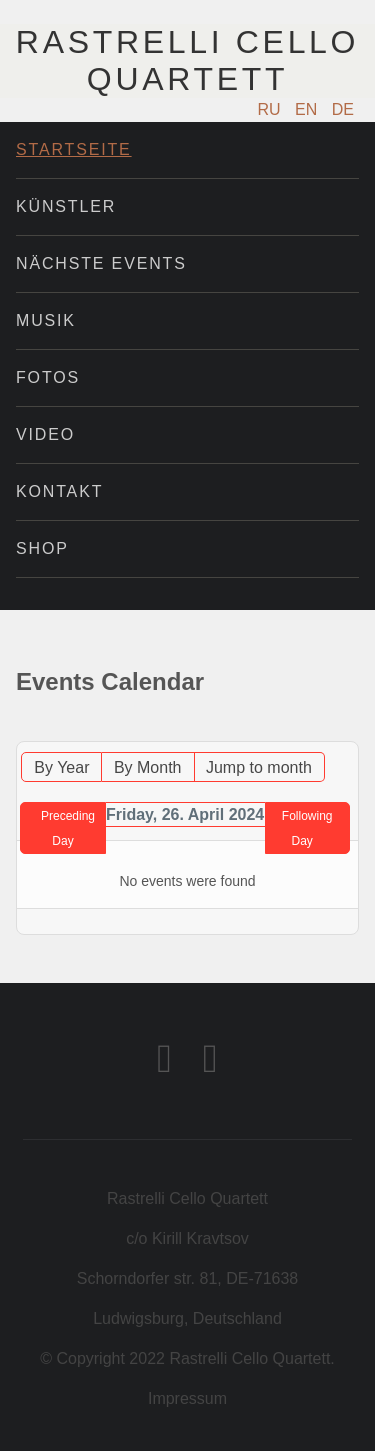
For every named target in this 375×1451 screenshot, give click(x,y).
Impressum (187, 1398)
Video (45, 434)
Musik (46, 320)
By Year (61, 767)
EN (308, 109)
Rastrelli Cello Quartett (187, 60)
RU (272, 109)
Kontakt (59, 491)
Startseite (74, 149)
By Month (148, 767)
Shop (42, 548)
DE (343, 109)
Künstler (66, 206)
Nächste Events (101, 263)
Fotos (48, 377)
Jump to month (259, 767)
